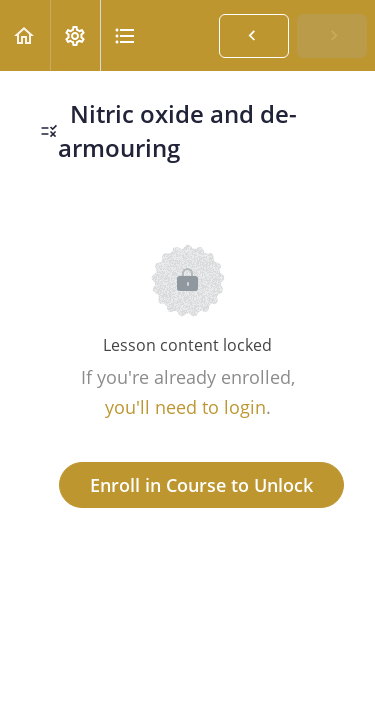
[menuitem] (75, 35)
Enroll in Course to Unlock (201, 485)
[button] (25, 35)
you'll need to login (185, 407)
